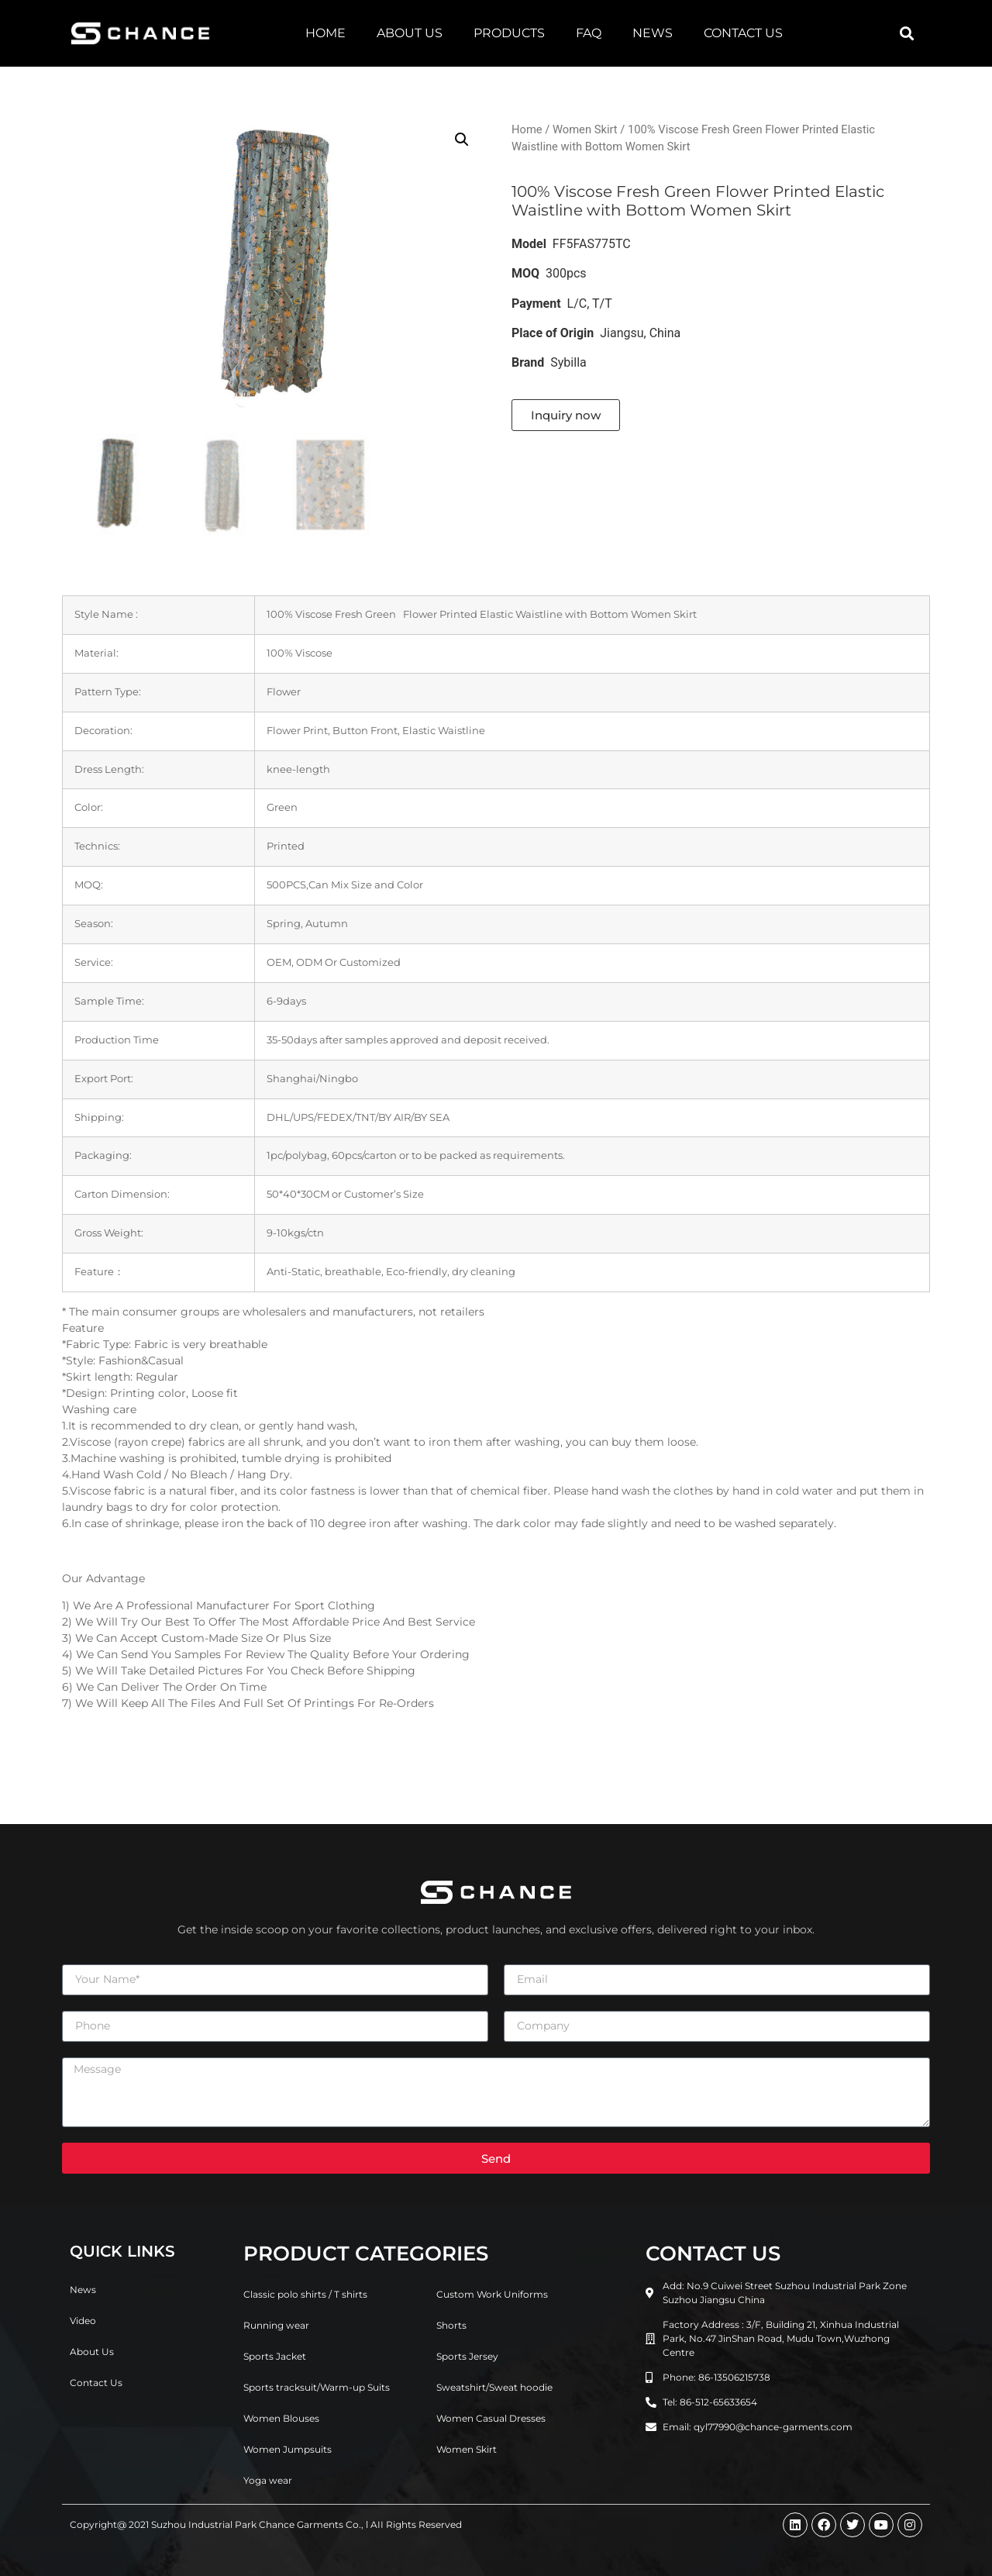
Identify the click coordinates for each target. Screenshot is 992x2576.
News (652, 33)
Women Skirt (585, 129)
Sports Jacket (274, 2356)
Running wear (276, 2325)
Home (325, 33)
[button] (906, 34)
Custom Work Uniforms (492, 2294)
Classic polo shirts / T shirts (305, 2294)
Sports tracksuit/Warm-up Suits (316, 2387)
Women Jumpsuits (287, 2449)
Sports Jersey (467, 2356)
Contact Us (743, 33)
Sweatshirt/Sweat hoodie (494, 2387)
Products (509, 33)
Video (83, 2320)
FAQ (588, 33)
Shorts (451, 2325)
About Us (410, 33)
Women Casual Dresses (491, 2418)
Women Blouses (281, 2418)
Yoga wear (267, 2480)
